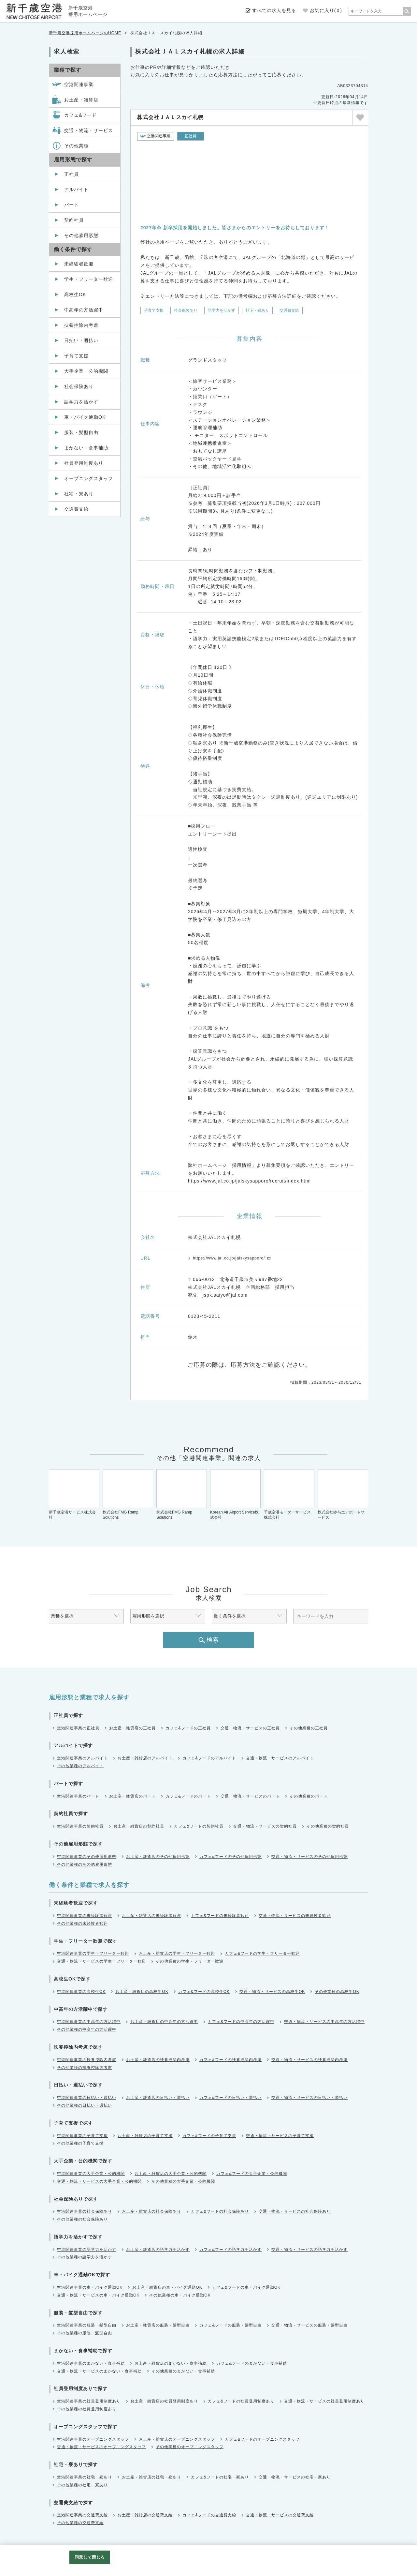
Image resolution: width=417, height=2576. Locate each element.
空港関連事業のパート (78, 1796)
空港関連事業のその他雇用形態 (86, 1856)
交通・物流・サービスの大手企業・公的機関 (99, 2181)
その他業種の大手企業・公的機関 (183, 2181)
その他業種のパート (309, 1796)
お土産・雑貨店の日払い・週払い (158, 2097)
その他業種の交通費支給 (80, 2523)
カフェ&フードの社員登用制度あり (241, 2401)
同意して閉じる (90, 2557)
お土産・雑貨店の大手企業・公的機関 (171, 2173)
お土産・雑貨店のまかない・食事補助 (171, 2363)
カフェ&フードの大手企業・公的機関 (251, 2173)
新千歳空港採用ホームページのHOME (85, 33)
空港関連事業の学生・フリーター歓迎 (93, 1953)
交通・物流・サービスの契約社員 (265, 1826)
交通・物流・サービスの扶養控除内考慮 (309, 2059)
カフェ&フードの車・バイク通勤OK (246, 2287)
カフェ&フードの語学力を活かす (230, 2249)
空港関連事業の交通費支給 (82, 2515)
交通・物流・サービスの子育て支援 (280, 2135)
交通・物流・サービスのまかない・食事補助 (99, 2371)
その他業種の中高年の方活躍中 (86, 2029)
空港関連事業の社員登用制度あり (89, 2401)
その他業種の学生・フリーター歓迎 (189, 1961)
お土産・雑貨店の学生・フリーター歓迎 (177, 1953)
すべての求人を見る (274, 10)
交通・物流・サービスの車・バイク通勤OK (98, 2295)
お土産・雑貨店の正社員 (132, 1728)
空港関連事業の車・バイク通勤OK (89, 2287)
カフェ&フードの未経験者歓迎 (220, 1915)
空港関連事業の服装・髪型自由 (86, 2325)
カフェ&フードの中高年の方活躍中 (241, 2021)
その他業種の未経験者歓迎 (82, 1923)
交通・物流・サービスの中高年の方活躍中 (324, 2021)
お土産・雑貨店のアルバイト (145, 1758)
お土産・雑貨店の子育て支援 (145, 2135)
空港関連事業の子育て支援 (82, 2135)
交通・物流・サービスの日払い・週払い (309, 2097)
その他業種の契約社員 (328, 1826)
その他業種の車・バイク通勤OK (179, 2295)
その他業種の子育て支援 (80, 2143)
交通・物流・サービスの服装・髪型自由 (309, 2325)
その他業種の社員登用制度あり (86, 2409)
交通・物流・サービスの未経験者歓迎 (295, 1915)
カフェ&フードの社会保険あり (220, 2211)
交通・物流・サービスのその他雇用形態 (309, 1856)
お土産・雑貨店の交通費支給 (145, 2515)
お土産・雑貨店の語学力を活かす (158, 2249)
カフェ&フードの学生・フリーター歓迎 (262, 1953)
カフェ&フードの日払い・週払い (230, 2097)
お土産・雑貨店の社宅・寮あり (151, 2477)
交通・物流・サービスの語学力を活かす (309, 2249)
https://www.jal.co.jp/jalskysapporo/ (229, 1258)
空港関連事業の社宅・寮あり (84, 2477)
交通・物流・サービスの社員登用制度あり (324, 2401)
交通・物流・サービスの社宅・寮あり (295, 2477)
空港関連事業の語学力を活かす (86, 2249)
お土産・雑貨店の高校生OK (141, 1991)
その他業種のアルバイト (80, 1766)
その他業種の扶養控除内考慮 (84, 2067)
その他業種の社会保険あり (82, 2219)
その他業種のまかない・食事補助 (183, 2371)
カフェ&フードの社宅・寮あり (220, 2477)
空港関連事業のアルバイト (82, 1758)
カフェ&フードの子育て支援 (209, 2135)
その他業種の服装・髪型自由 (84, 2333)
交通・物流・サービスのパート (250, 1796)
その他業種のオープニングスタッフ (189, 2447)
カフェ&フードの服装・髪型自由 (230, 2325)
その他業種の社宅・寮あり (82, 2485)
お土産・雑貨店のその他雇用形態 (158, 1856)
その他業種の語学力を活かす (84, 2257)
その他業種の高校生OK (337, 1991)
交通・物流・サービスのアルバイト (280, 1758)
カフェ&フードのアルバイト (209, 1758)
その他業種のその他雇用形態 (84, 1864)
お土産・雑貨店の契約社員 (138, 1826)
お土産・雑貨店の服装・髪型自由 (158, 2325)
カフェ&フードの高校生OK (204, 1991)
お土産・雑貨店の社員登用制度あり (164, 2401)
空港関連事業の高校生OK (81, 1991)
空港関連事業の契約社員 (80, 1826)
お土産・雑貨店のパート (132, 1796)
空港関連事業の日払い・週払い (86, 2097)
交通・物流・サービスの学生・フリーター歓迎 (101, 1961)
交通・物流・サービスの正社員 (250, 1728)
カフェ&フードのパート (188, 1796)
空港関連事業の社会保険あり (84, 2211)
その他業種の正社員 (309, 1728)
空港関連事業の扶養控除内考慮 (86, 2059)
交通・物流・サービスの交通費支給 (280, 2515)
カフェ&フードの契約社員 (198, 1826)
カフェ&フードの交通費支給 (209, 2515)
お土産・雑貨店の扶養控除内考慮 (158, 2059)
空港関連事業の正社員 (78, 1728)
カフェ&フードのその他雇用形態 (230, 1856)
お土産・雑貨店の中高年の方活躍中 (164, 2021)
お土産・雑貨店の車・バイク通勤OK (167, 2287)
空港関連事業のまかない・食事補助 (91, 2363)
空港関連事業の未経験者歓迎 (84, 1915)
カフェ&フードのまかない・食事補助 (251, 2363)
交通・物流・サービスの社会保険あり (295, 2211)
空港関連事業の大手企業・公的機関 (91, 2173)
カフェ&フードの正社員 (188, 1728)
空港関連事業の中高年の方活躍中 (89, 2021)
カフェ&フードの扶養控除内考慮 (230, 2059)
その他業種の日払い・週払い (84, 2105)
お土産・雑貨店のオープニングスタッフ (177, 2439)
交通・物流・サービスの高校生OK (272, 1991)
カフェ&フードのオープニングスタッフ (262, 2439)
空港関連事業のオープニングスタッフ (93, 2439)
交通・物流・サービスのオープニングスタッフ (101, 2447)
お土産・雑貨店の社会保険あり (151, 2211)
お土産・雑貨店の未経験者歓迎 (151, 1915)
